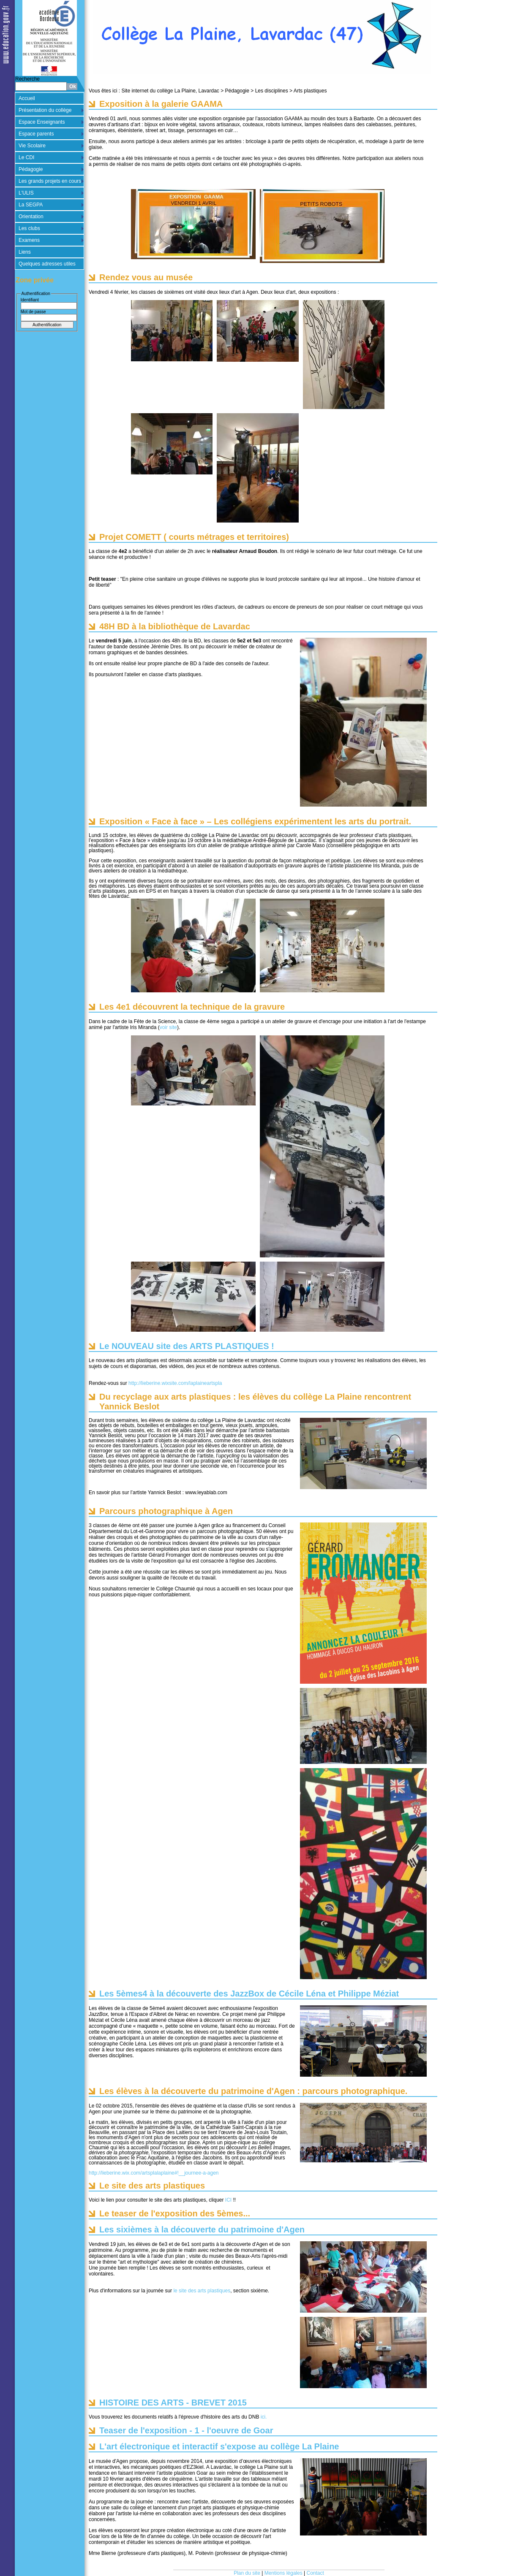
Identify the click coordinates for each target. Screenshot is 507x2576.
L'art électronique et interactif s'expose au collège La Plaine (219, 2446)
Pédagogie (31, 169)
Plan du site (247, 2573)
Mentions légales (283, 2573)
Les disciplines (271, 91)
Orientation (31, 216)
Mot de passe (33, 311)
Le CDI (26, 157)
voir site (168, 1027)
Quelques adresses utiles (47, 264)
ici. (263, 2417)
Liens (25, 252)
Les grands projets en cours (50, 181)
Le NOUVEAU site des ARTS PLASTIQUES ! (186, 1346)
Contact (315, 2573)
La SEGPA (31, 205)
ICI (228, 2200)
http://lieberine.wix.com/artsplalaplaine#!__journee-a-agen (154, 2173)
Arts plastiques (310, 91)
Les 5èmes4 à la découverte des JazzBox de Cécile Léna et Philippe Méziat (249, 1993)
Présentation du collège (45, 110)
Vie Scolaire (32, 146)
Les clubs (29, 228)
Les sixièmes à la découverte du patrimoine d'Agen (202, 2229)
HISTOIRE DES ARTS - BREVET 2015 (173, 2402)
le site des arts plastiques (201, 2291)
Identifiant (30, 300)
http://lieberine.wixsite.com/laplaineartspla (175, 1383)
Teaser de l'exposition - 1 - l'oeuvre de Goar (186, 2430)
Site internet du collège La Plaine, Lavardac (170, 91)
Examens (29, 240)
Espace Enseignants (42, 122)
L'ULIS (26, 193)
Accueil (27, 98)
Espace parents (36, 134)
